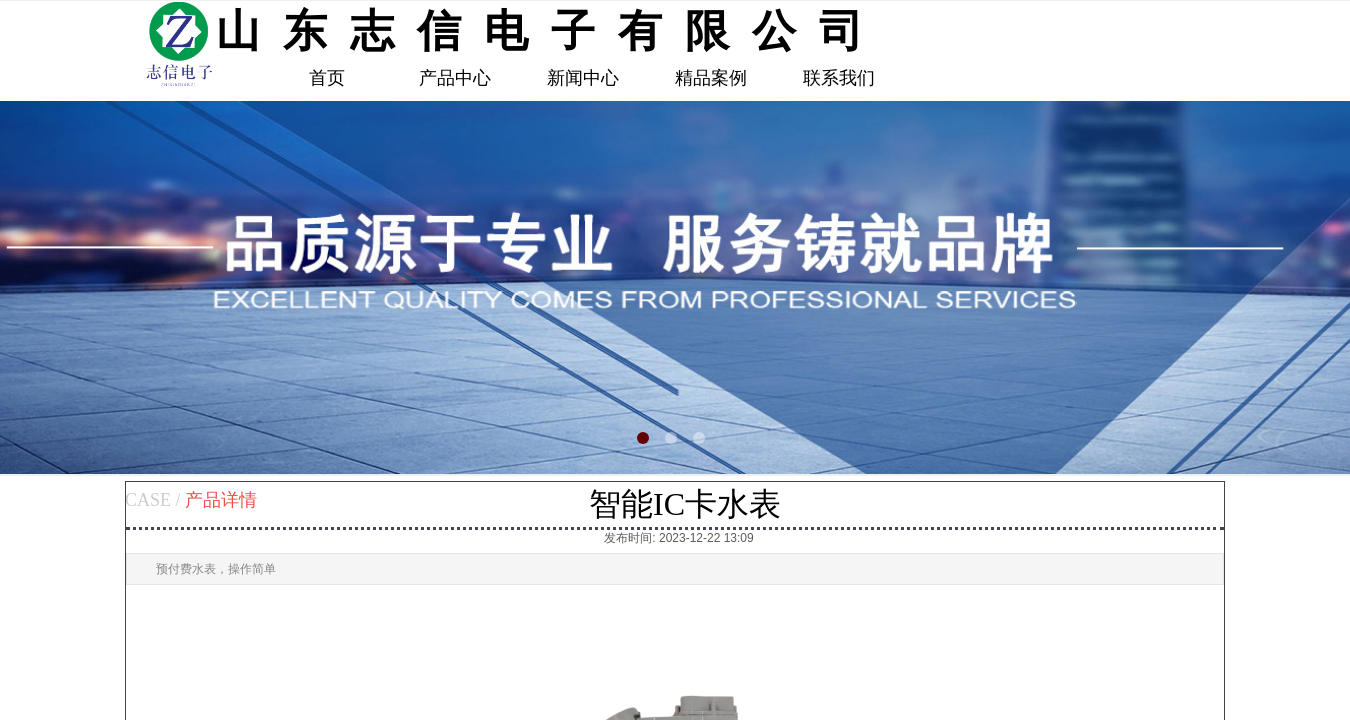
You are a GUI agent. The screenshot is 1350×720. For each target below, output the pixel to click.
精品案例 (711, 78)
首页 (327, 78)
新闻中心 (583, 78)
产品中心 (455, 78)
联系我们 (839, 78)
